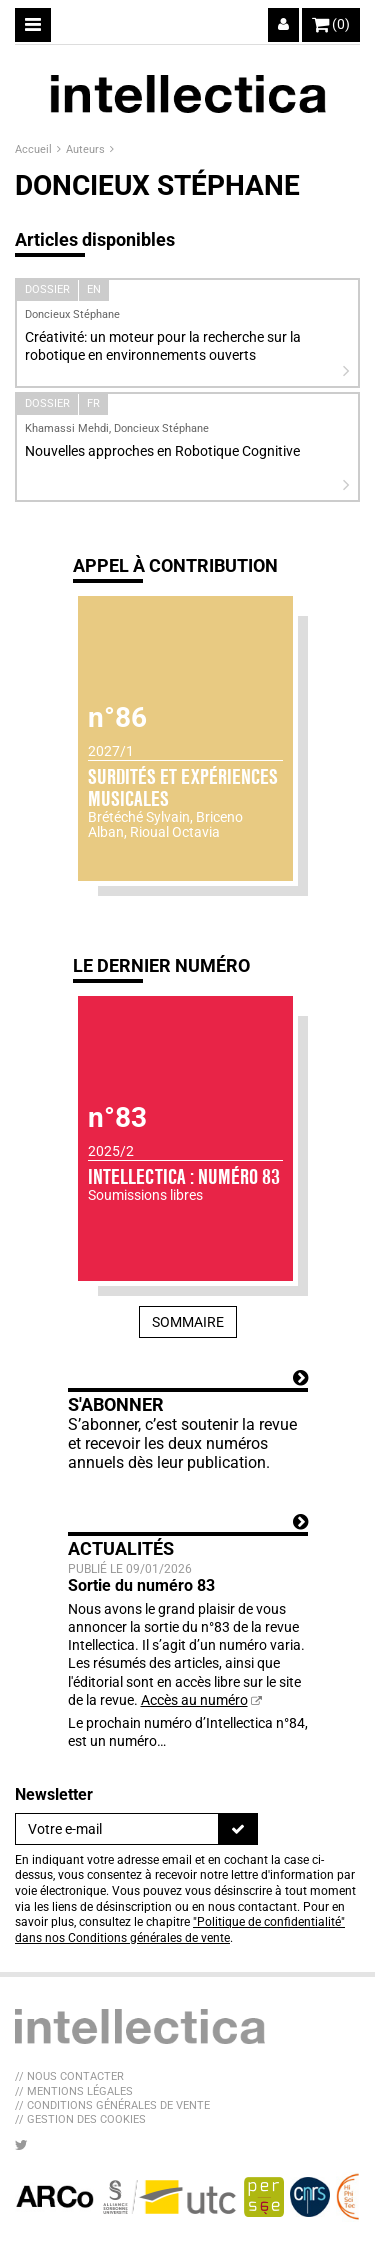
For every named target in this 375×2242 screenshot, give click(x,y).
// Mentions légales (74, 2091)
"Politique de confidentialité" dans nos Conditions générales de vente (180, 1930)
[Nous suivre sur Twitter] (21, 2145)
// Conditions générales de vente (112, 2105)
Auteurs (87, 149)
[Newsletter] (117, 1829)
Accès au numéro (194, 1700)
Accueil (35, 149)
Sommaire (188, 1322)
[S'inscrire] (238, 1829)
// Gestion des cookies (80, 2119)
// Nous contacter (69, 2076)
